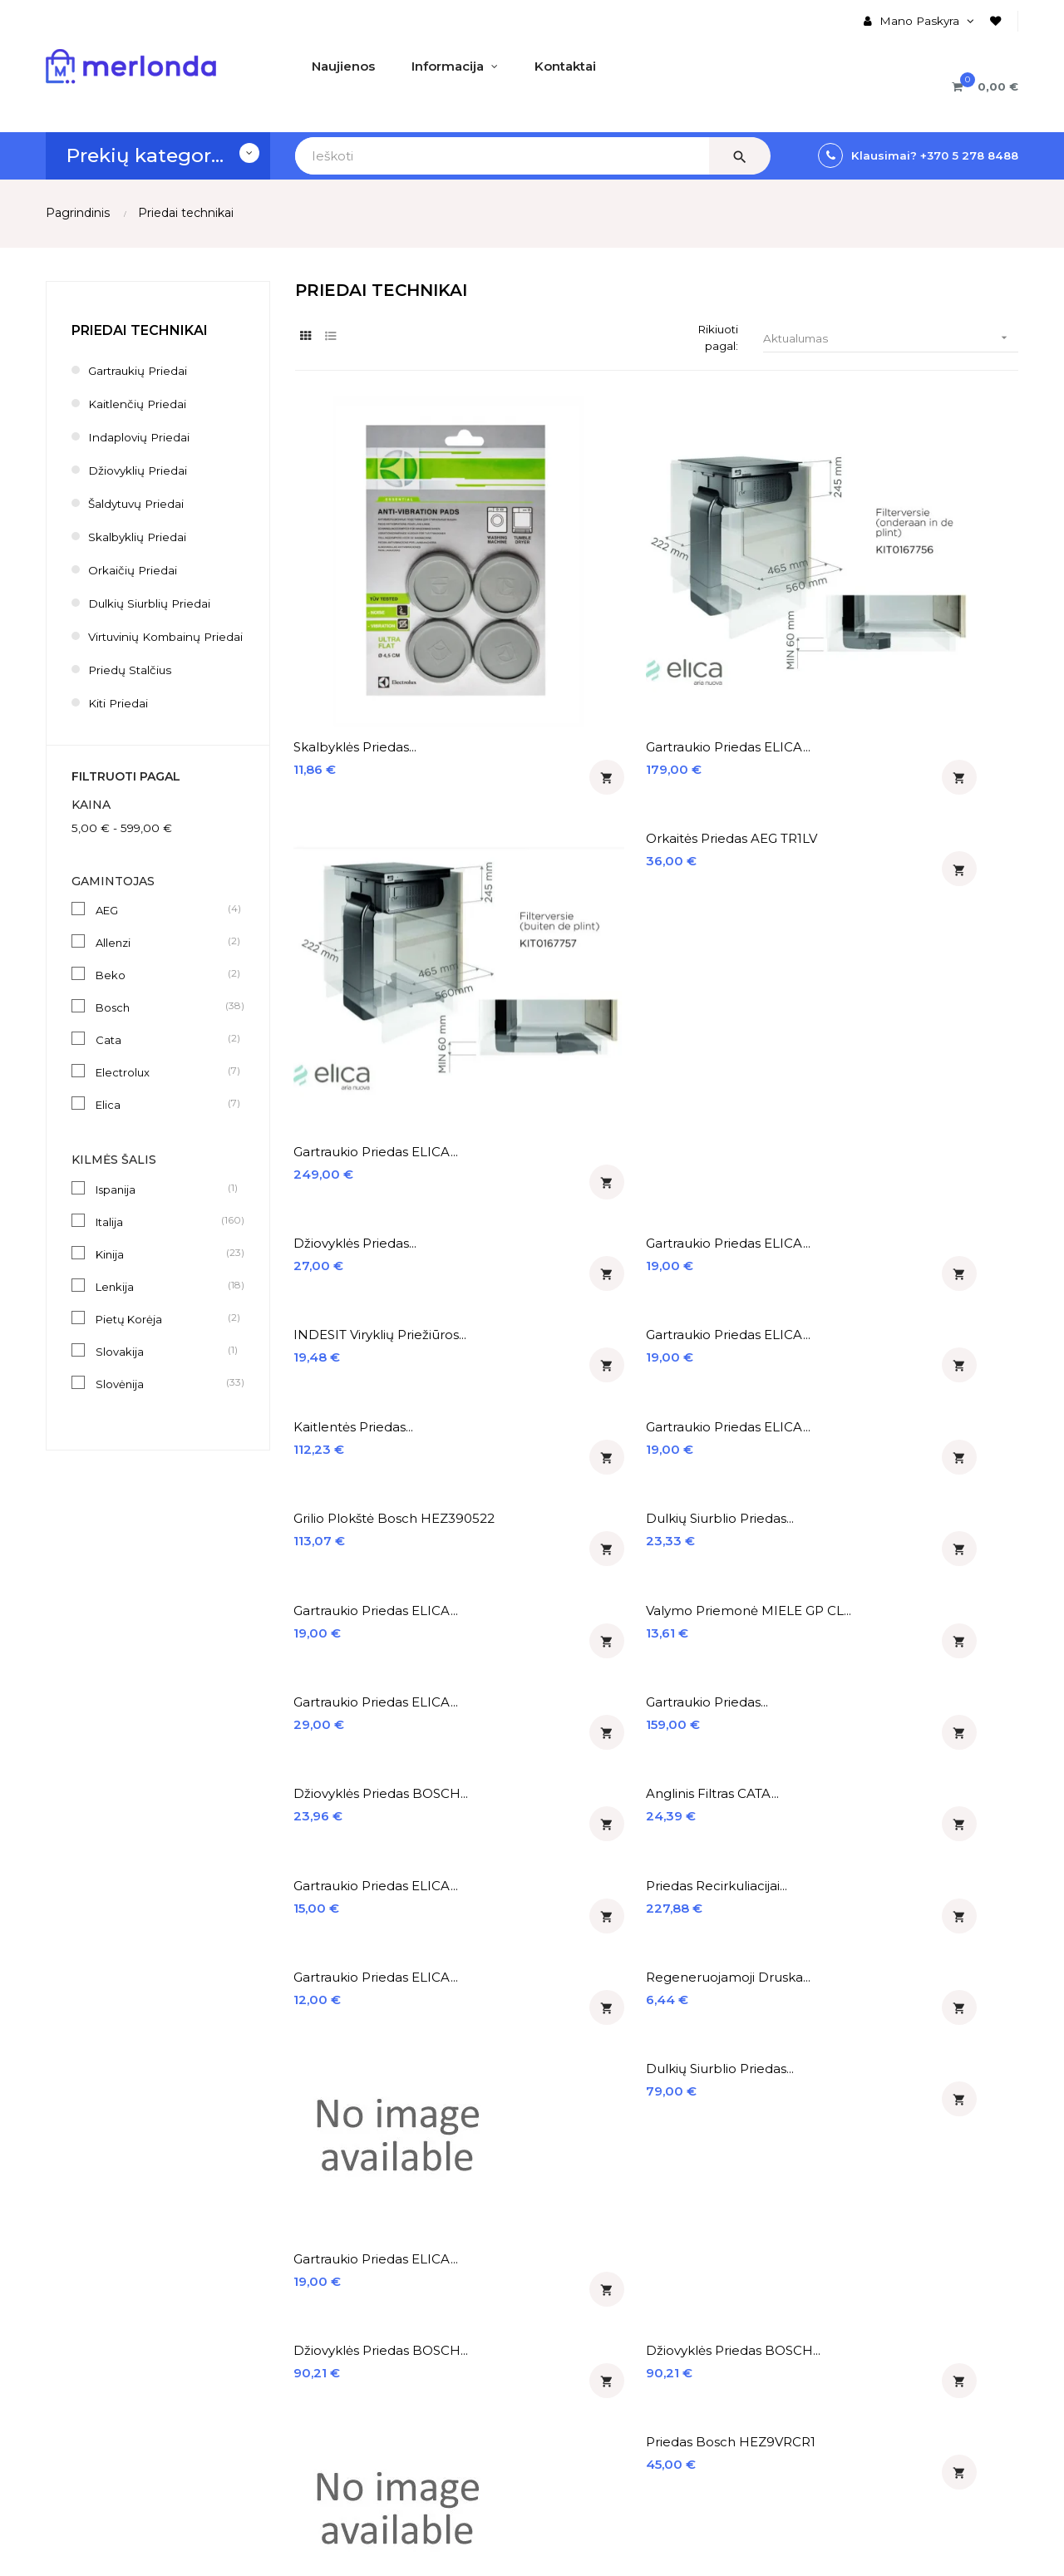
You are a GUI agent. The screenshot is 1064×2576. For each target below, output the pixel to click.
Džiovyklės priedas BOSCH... (353, 1022)
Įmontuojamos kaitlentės (616, 2311)
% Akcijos (405, 2311)
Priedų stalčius (131, 686)
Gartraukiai (574, 2339)
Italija (161, 1238)
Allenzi (161, 959)
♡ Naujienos (414, 2283)
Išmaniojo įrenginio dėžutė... (542, 1887)
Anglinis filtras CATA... (548, 1014)
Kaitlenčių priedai (138, 403)
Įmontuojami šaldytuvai (612, 2368)
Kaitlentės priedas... (355, 797)
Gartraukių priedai (139, 370)
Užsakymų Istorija (263, 2311)
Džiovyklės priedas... (356, 688)
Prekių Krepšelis (258, 2396)
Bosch (161, 1024)
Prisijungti (240, 2339)
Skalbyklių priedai (138, 536)
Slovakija (161, 1368)
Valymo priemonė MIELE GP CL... (560, 913)
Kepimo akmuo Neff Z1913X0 (360, 1634)
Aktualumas (891, 338)
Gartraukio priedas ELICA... (539, 588)
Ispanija (161, 1206)
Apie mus (73, 2283)
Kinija (161, 1270)
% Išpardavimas (423, 2339)
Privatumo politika (98, 2396)
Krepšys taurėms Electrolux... (723, 1634)
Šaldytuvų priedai (138, 503)
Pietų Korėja (161, 1335)
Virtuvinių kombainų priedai (146, 645)
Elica (161, 1121)
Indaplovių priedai (139, 437)
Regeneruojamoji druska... (536, 1130)
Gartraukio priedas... (917, 905)
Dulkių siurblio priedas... (930, 797)
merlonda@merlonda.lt (861, 2388)
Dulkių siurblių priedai (150, 603)
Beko (161, 991)
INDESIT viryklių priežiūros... (719, 696)
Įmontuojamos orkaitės (611, 2283)
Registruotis (247, 2368)
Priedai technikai (139, 330)
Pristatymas (81, 2311)
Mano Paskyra (252, 2283)
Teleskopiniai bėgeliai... (552, 1626)
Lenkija (161, 1303)
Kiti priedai (119, 719)
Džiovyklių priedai (139, 470)
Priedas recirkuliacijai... (927, 1014)
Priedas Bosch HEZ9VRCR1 (901, 1383)
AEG (161, 926)
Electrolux (161, 1088)
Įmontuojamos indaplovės (619, 2396)
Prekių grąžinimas (97, 2368)
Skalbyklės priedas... (356, 580)
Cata (161, 1056)
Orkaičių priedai (133, 570)
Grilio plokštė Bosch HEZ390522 (731, 805)
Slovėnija (161, 1400)
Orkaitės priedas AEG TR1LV (922, 444)
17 (977, 2004)
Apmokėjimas (85, 2339)
